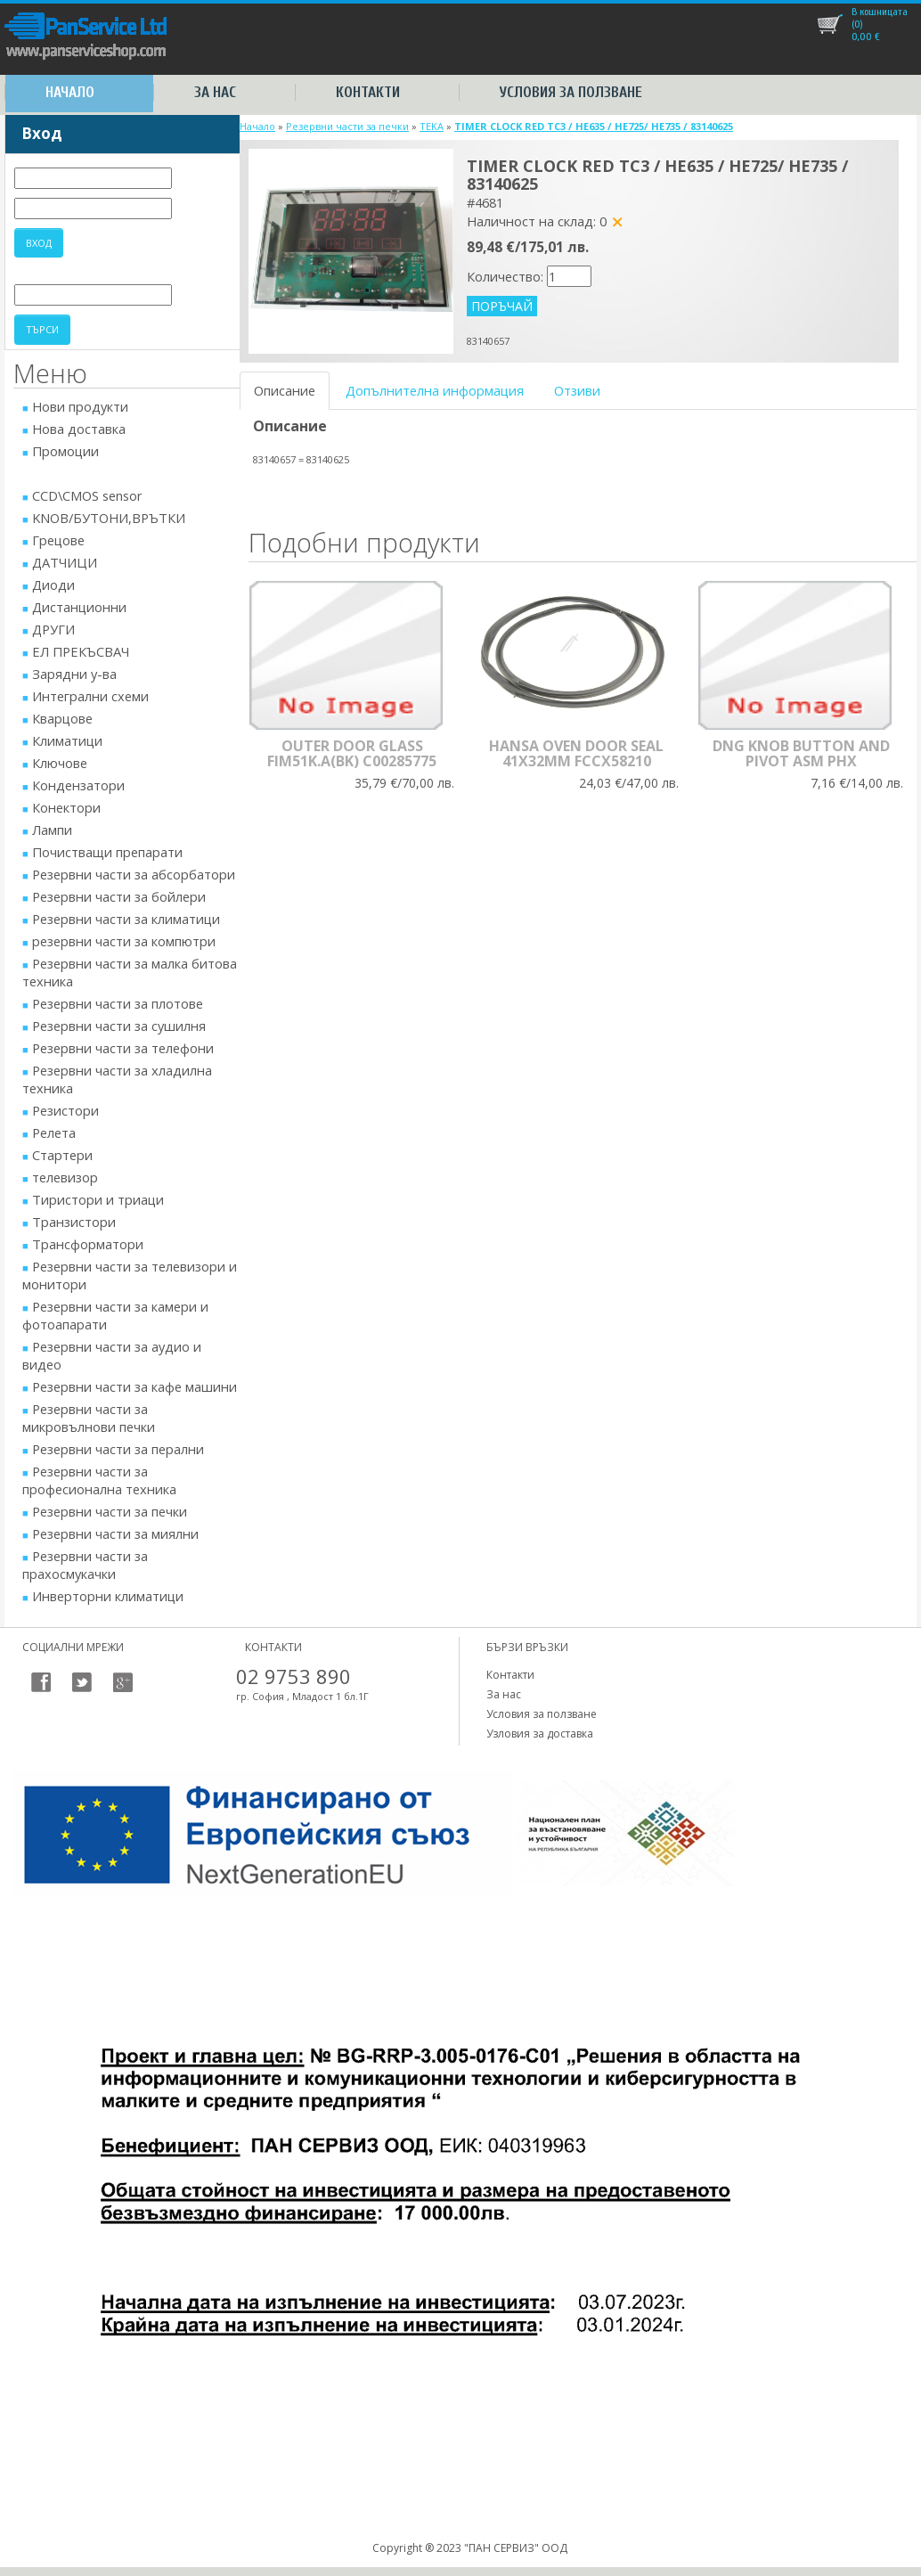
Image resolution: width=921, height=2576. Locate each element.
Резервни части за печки (347, 126)
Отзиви (577, 390)
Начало (69, 92)
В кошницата (880, 11)
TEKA (432, 126)
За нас (215, 92)
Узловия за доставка (539, 1733)
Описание (284, 390)
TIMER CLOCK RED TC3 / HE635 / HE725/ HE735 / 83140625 (593, 126)
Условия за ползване (571, 92)
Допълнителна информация (435, 390)
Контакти (368, 92)
